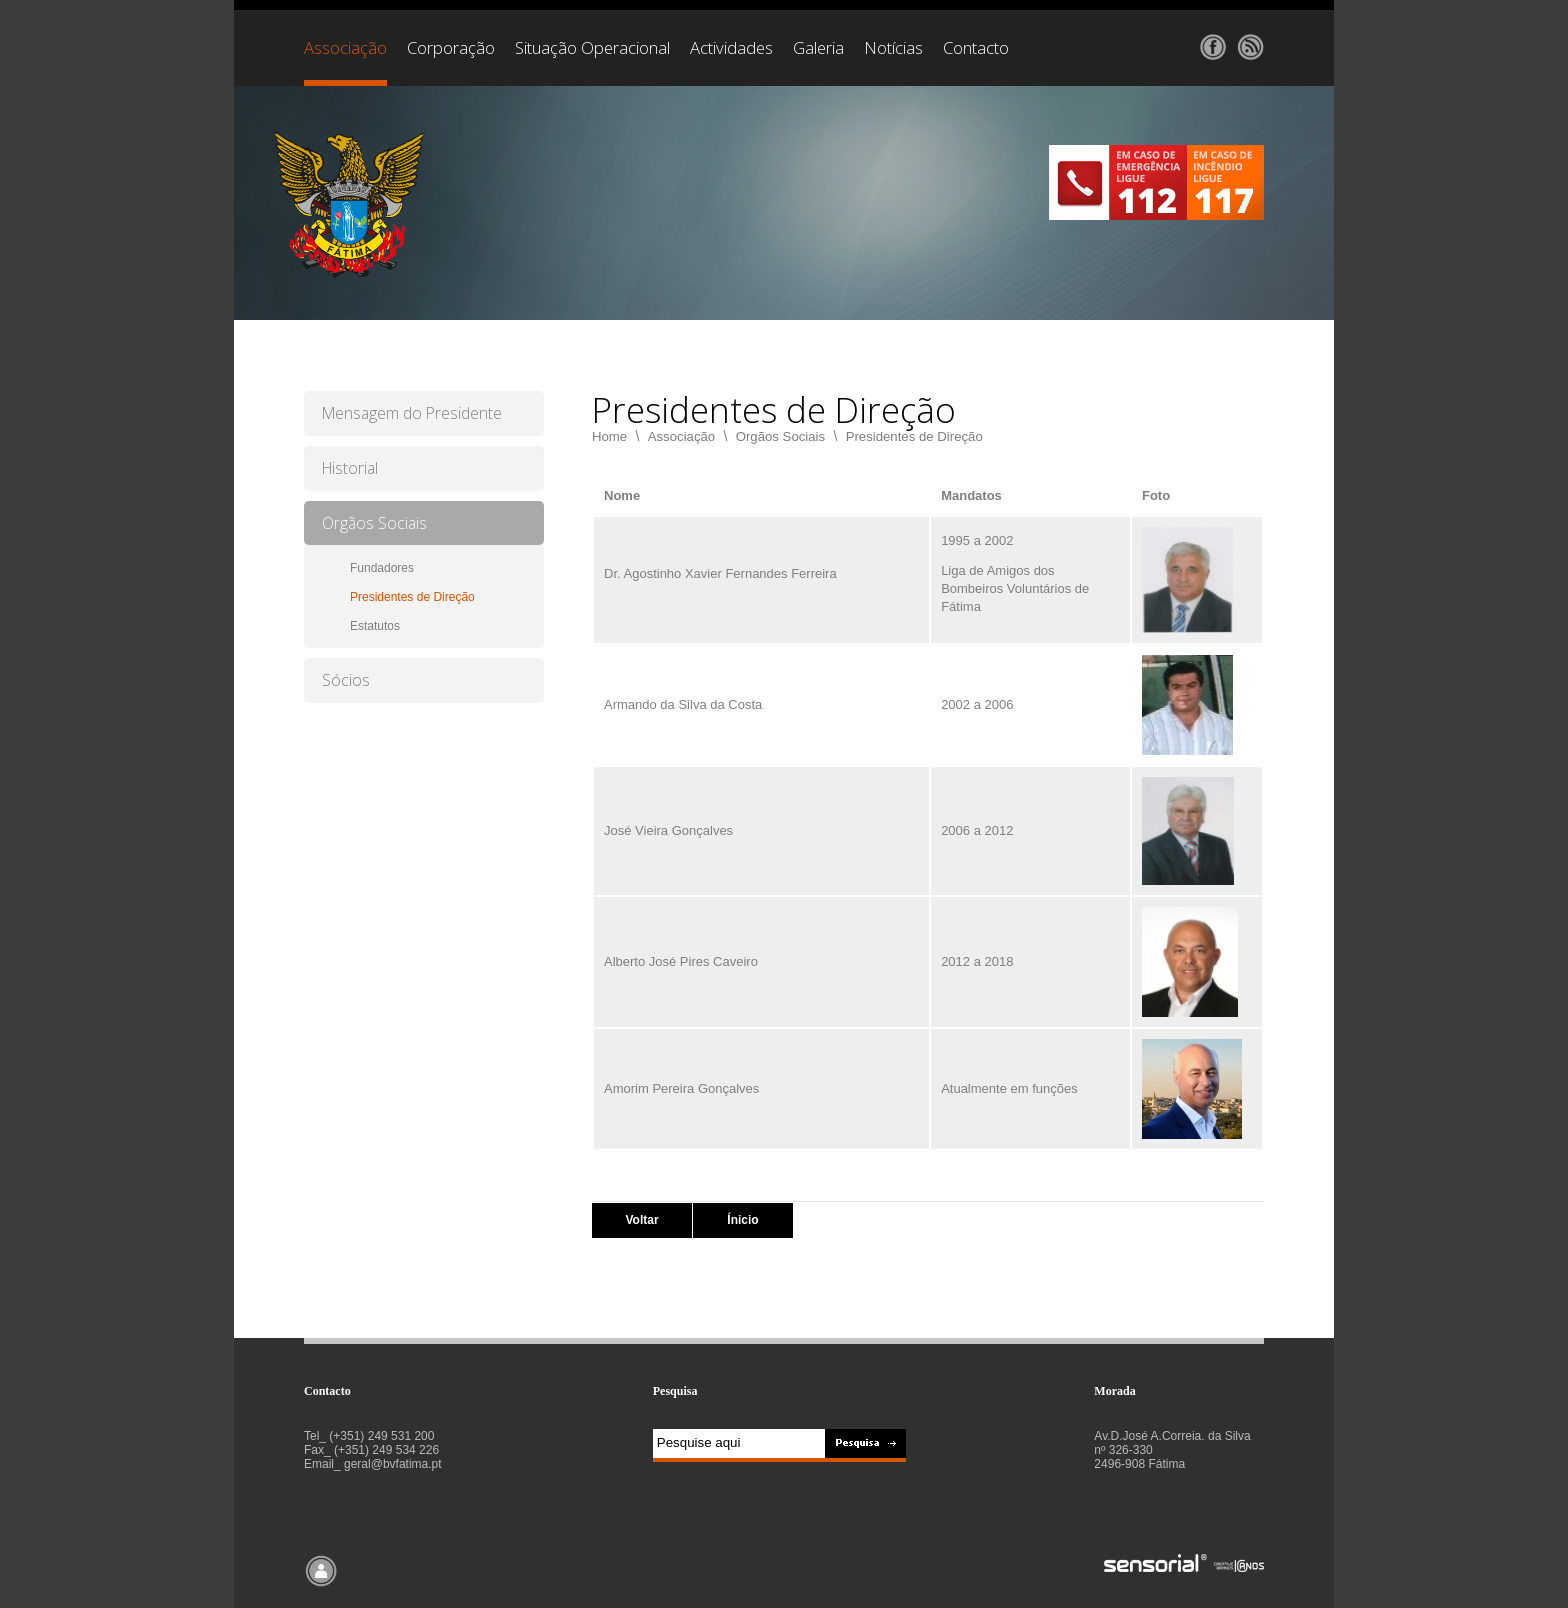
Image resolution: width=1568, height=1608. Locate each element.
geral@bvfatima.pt (393, 1464)
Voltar (641, 1220)
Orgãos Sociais (780, 436)
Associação (681, 436)
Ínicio (742, 1220)
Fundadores (382, 568)
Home (609, 436)
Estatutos (375, 626)
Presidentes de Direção (412, 597)
